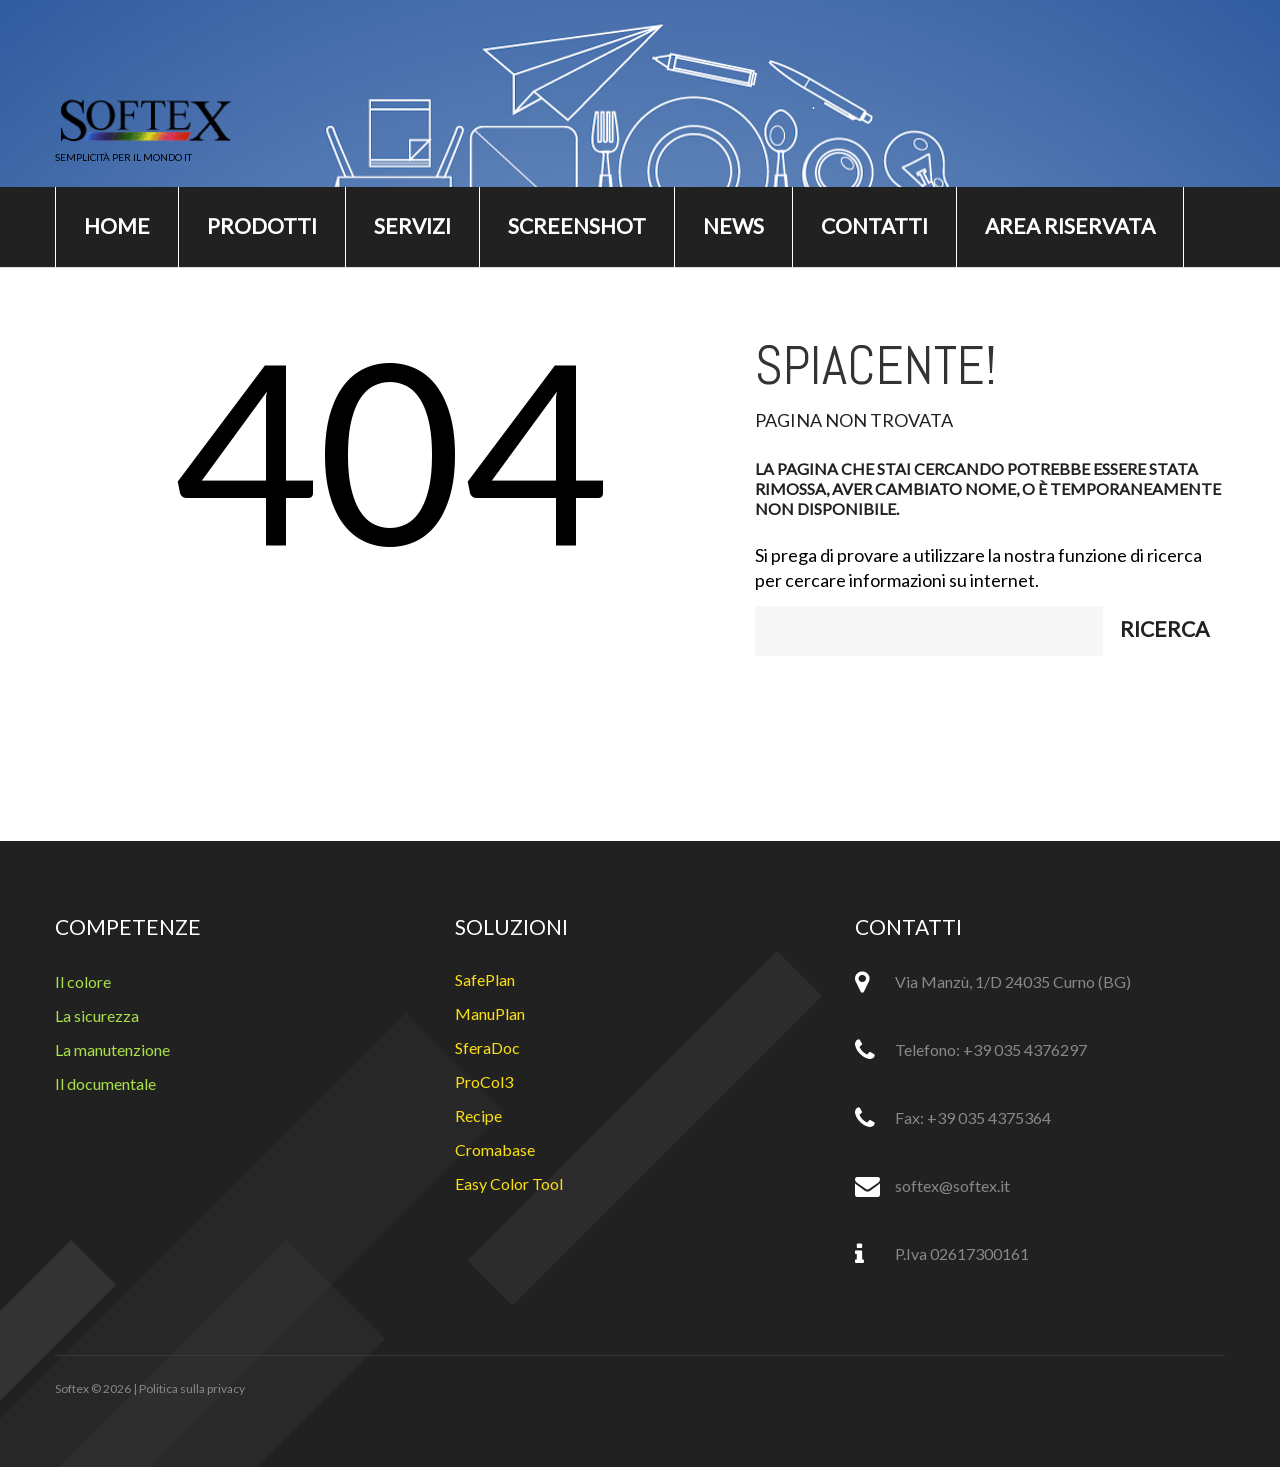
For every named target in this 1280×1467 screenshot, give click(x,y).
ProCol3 (484, 1081)
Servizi (412, 225)
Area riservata (1070, 225)
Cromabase (495, 1149)
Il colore (83, 981)
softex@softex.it (952, 1185)
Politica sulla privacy (192, 1388)
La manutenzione (112, 1049)
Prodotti (262, 225)
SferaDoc (487, 1047)
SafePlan (485, 979)
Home (117, 225)
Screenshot (577, 225)
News (733, 225)
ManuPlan (490, 1013)
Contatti (874, 225)
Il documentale (105, 1083)
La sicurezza (97, 1015)
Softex (72, 1388)
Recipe (478, 1115)
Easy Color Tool (509, 1183)
